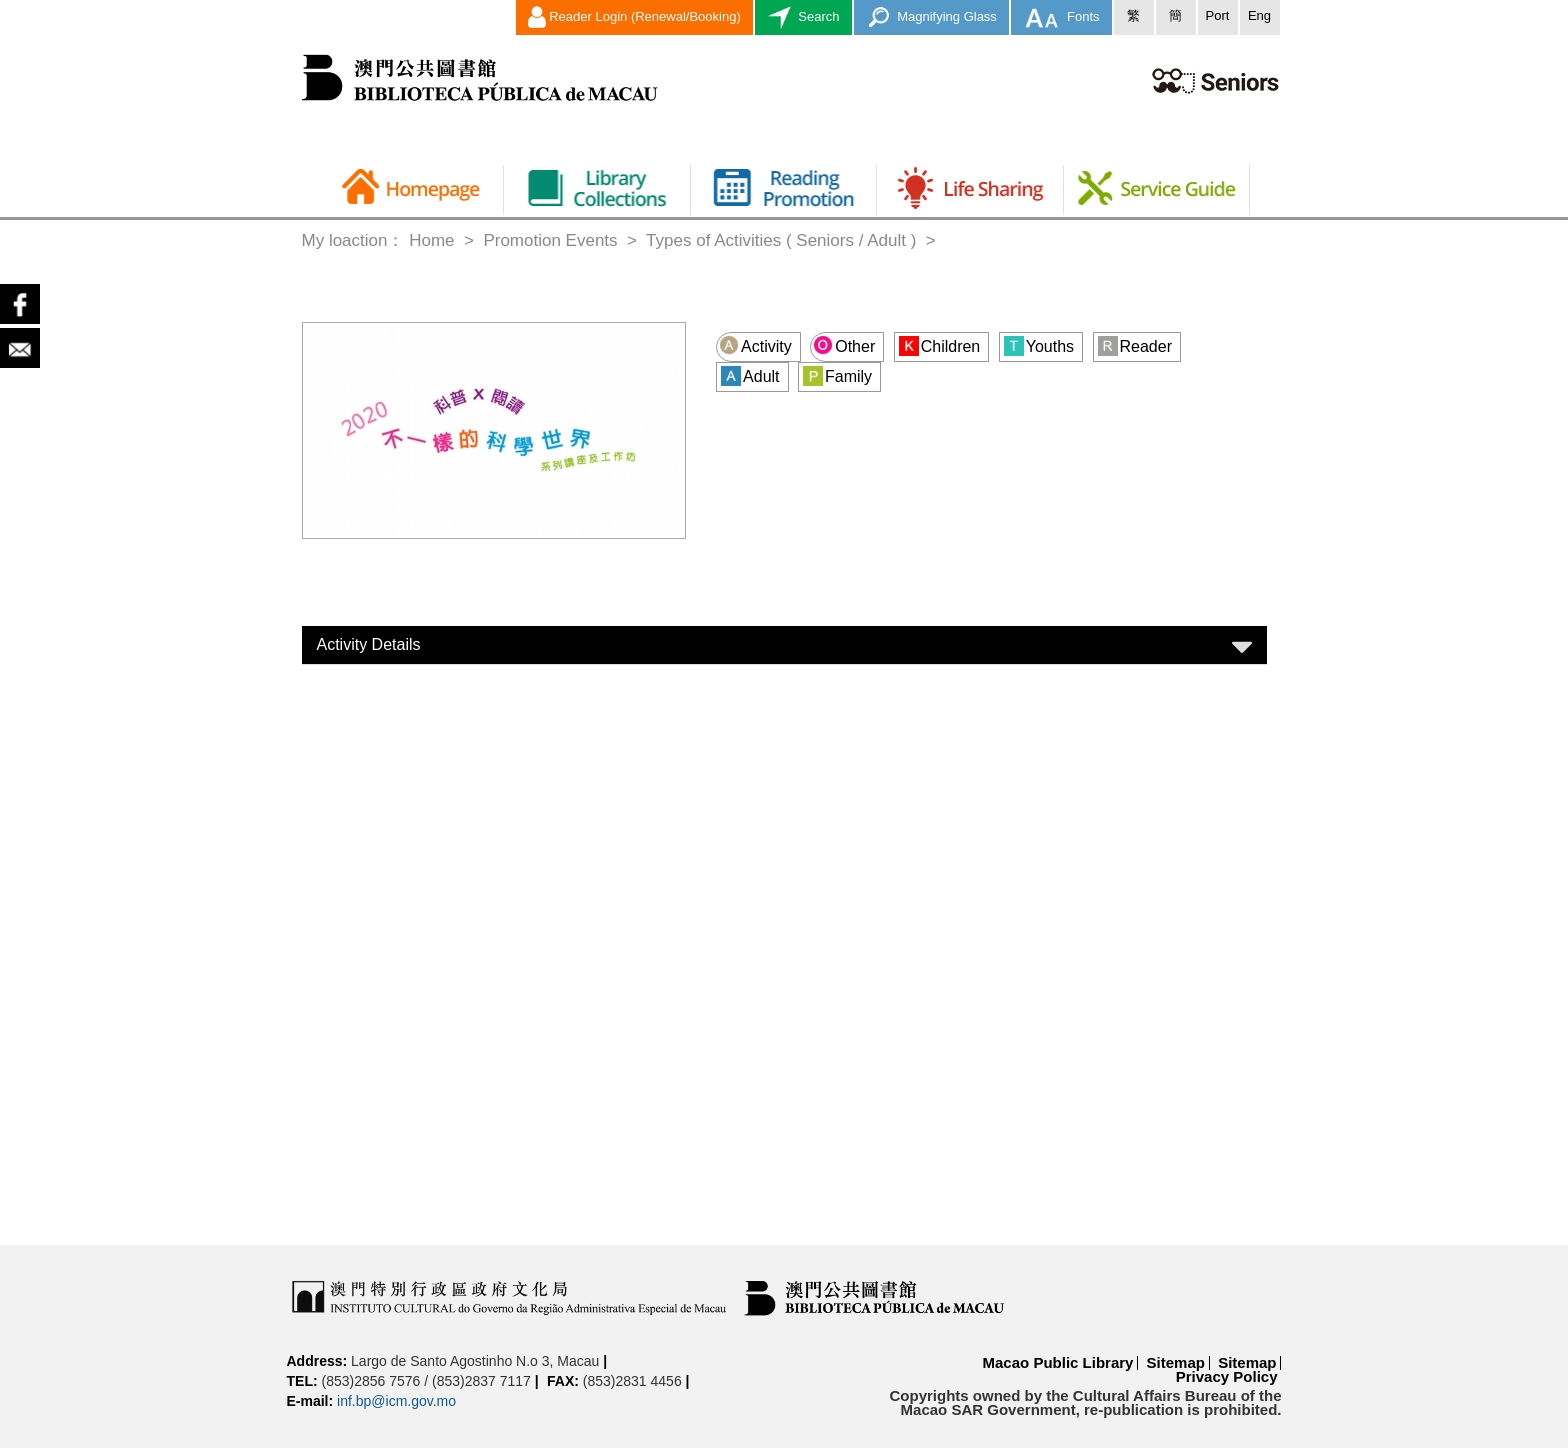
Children (940, 346)
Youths (1039, 346)
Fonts (1061, 17)
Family (837, 376)
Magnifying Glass (931, 17)
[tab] (784, 645)
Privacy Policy (1227, 1376)
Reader (1135, 346)
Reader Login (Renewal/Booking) (634, 17)
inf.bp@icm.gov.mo (396, 1401)
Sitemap (1176, 1362)
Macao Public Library (1058, 1362)
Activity (755, 345)
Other (844, 345)
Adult (750, 376)
